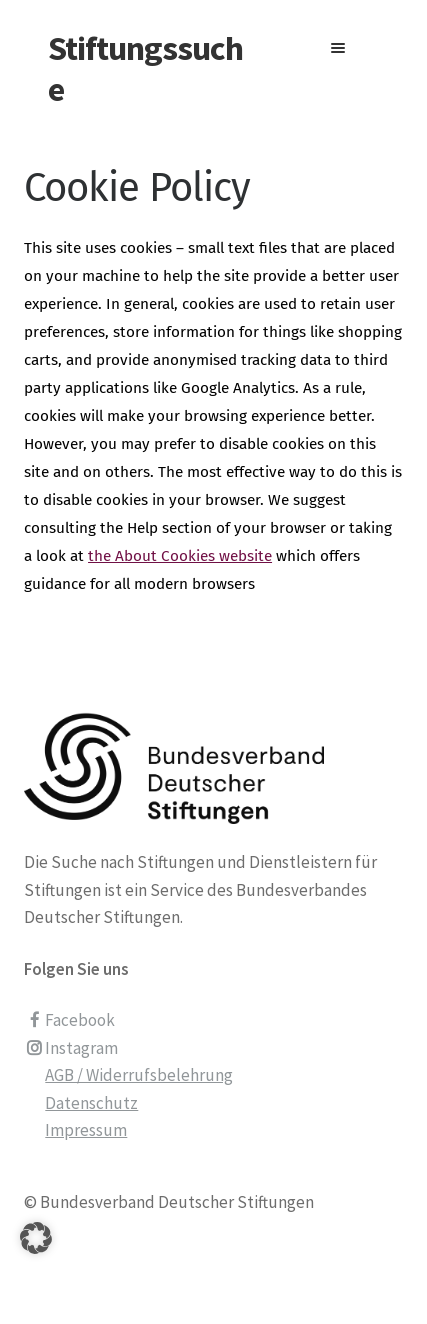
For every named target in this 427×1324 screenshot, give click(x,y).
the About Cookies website (180, 556)
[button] (36, 1263)
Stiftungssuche (145, 68)
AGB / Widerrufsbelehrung (139, 1075)
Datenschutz (91, 1103)
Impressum (86, 1130)
